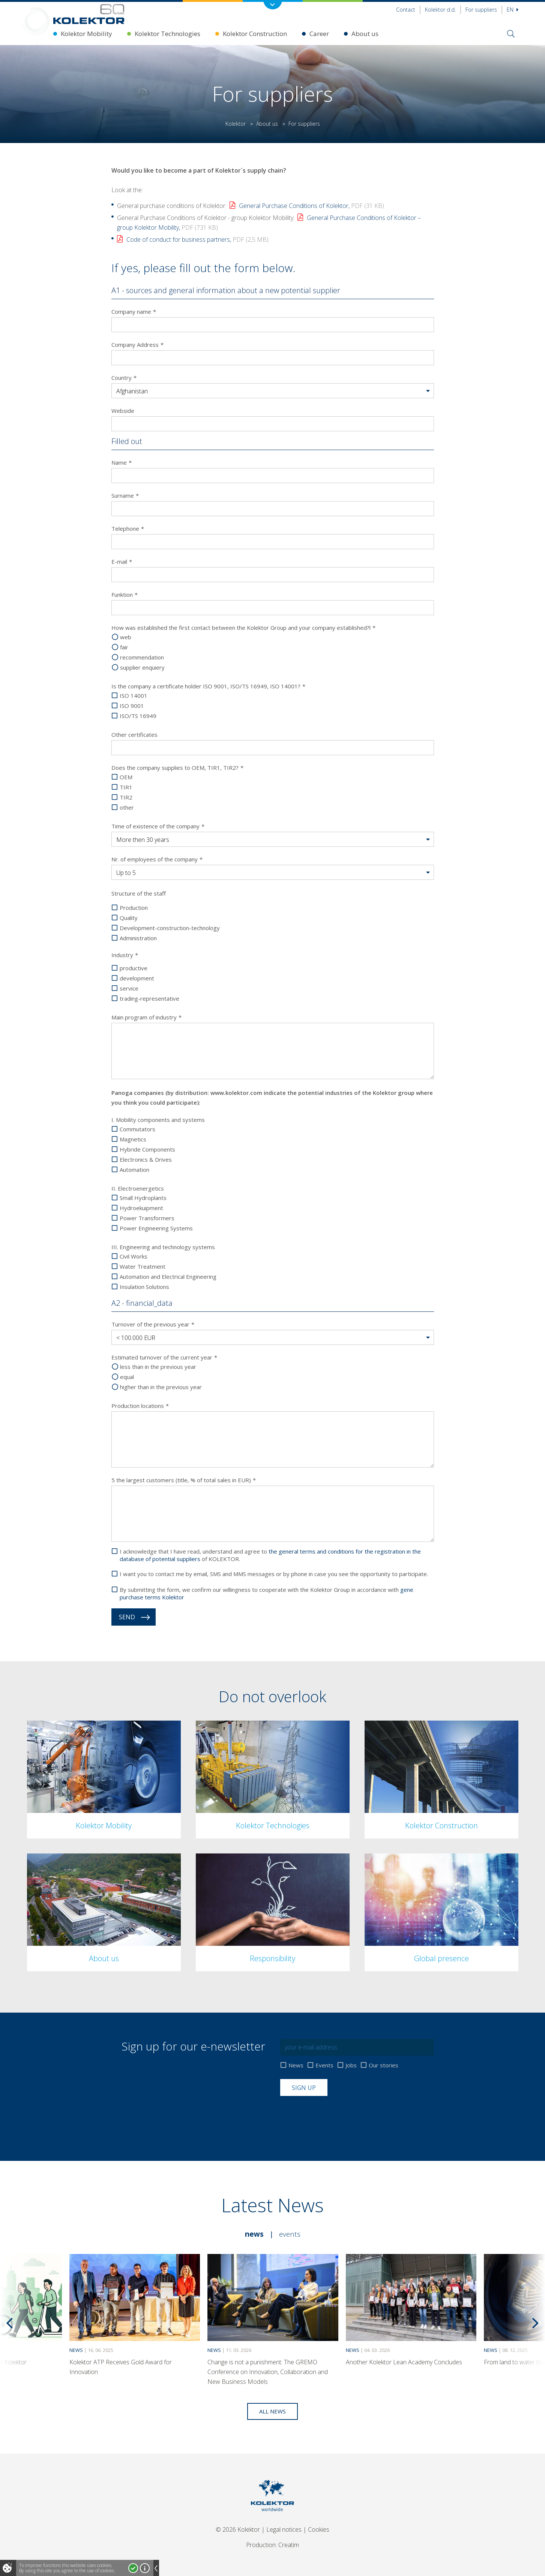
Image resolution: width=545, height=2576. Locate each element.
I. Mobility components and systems (158, 1119)
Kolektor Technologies (167, 33)
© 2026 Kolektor (238, 2529)
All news (272, 2411)
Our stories (383, 2065)
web (125, 637)
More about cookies (145, 2568)
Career (319, 33)
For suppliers (481, 9)
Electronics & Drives (146, 1160)
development (137, 978)
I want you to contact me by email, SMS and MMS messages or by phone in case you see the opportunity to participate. (274, 1574)
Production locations (140, 1405)
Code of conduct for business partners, (197, 239)
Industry (124, 955)
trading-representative (149, 999)
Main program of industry (146, 1017)
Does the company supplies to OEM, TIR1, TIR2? (177, 767)
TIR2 (126, 797)
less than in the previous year (158, 1367)
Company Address (137, 344)
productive (133, 968)
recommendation (142, 657)
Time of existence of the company (157, 826)
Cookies (318, 2529)
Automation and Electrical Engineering (168, 1277)
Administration (138, 938)
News (295, 2065)
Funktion (124, 594)
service (129, 988)
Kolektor (235, 123)
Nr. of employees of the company (157, 859)
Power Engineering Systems (156, 1228)
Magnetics (133, 1139)
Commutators (137, 1129)
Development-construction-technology (170, 928)
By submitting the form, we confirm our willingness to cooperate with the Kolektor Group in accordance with (266, 1593)
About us (364, 33)
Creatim (288, 2545)
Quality (129, 918)
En (512, 9)
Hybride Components (147, 1149)
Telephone (127, 528)
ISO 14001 (133, 696)
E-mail (121, 561)
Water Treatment (142, 1267)
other (127, 807)
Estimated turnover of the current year (164, 1357)
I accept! (133, 2568)
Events (324, 2065)
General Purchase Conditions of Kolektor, (311, 206)
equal (127, 1377)
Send (127, 1617)
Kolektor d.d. (440, 9)
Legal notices (284, 2529)
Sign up (304, 2088)
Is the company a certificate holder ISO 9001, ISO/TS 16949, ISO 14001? (208, 686)
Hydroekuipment (141, 1208)
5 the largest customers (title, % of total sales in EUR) (183, 1480)
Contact (405, 9)
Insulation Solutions (144, 1287)
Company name (133, 311)
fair (124, 647)
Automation (134, 1170)
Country (124, 377)
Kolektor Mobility (86, 33)
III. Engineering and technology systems (163, 1247)
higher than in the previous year (161, 1387)
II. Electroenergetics (137, 1188)
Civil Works (133, 1256)
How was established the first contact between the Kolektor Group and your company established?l (243, 627)
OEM (126, 777)
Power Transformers (147, 1218)
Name (121, 462)
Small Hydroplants (143, 1198)
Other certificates (134, 734)
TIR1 (126, 787)
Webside (122, 410)
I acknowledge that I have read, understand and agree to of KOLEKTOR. (270, 1555)
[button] (273, 391)
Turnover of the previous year (152, 1324)
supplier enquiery (142, 667)
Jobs (351, 2065)
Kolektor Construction (255, 33)
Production (134, 908)
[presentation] (337, 2114)
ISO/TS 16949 (138, 716)
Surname (125, 495)
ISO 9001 (132, 706)
